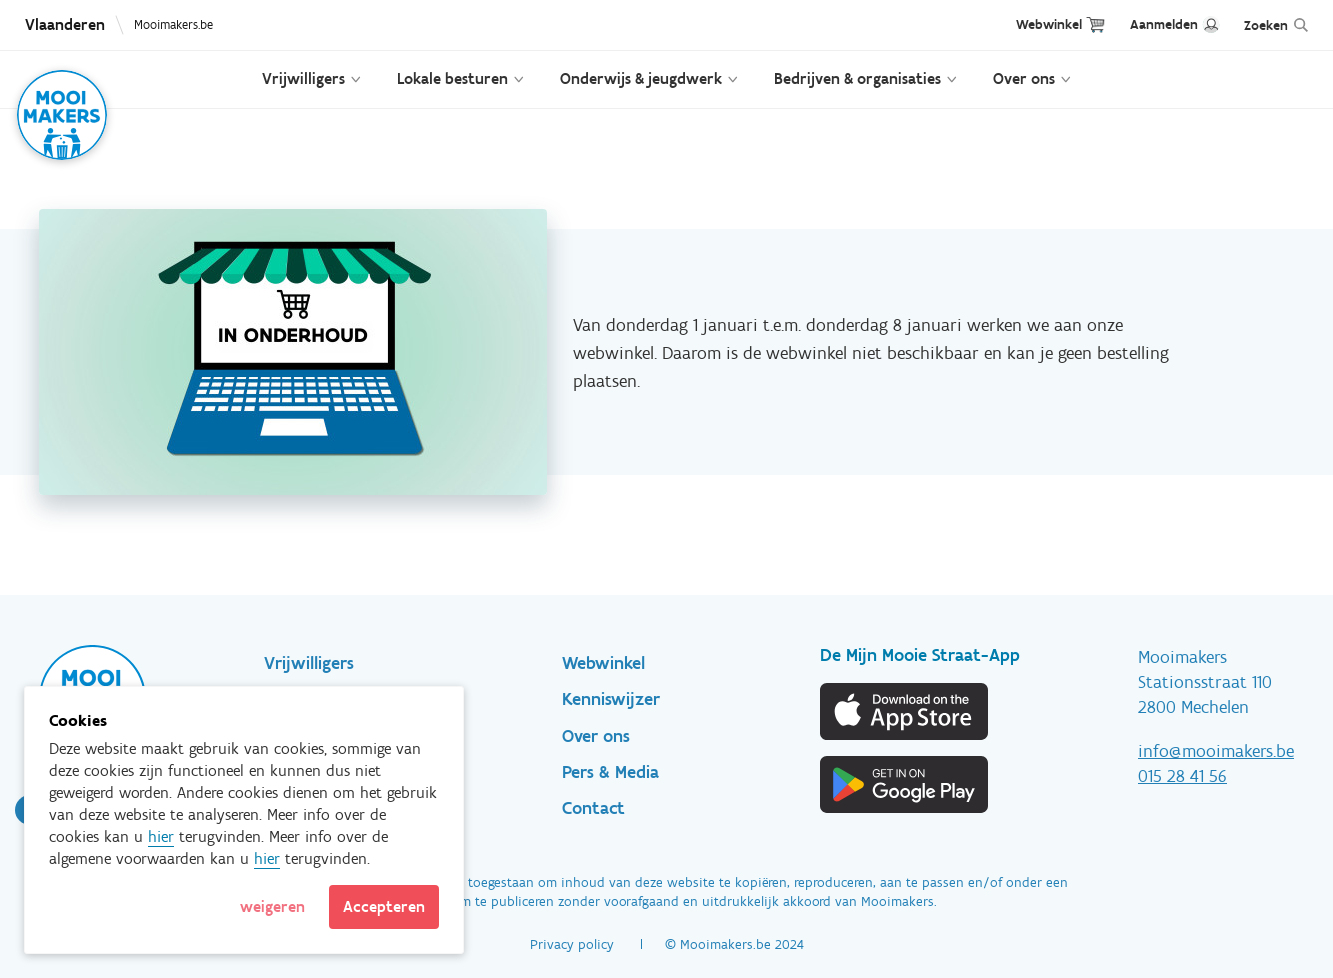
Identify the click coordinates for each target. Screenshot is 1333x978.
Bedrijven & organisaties (857, 78)
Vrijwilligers (303, 78)
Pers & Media (610, 772)
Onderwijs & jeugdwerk (641, 78)
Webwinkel (1049, 24)
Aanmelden (1164, 24)
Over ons (1024, 78)
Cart (1095, 24)
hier (161, 836)
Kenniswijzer (611, 699)
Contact (593, 808)
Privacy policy (572, 944)
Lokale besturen (452, 78)
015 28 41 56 (1182, 776)
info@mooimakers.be (1216, 751)
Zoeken (1266, 25)
